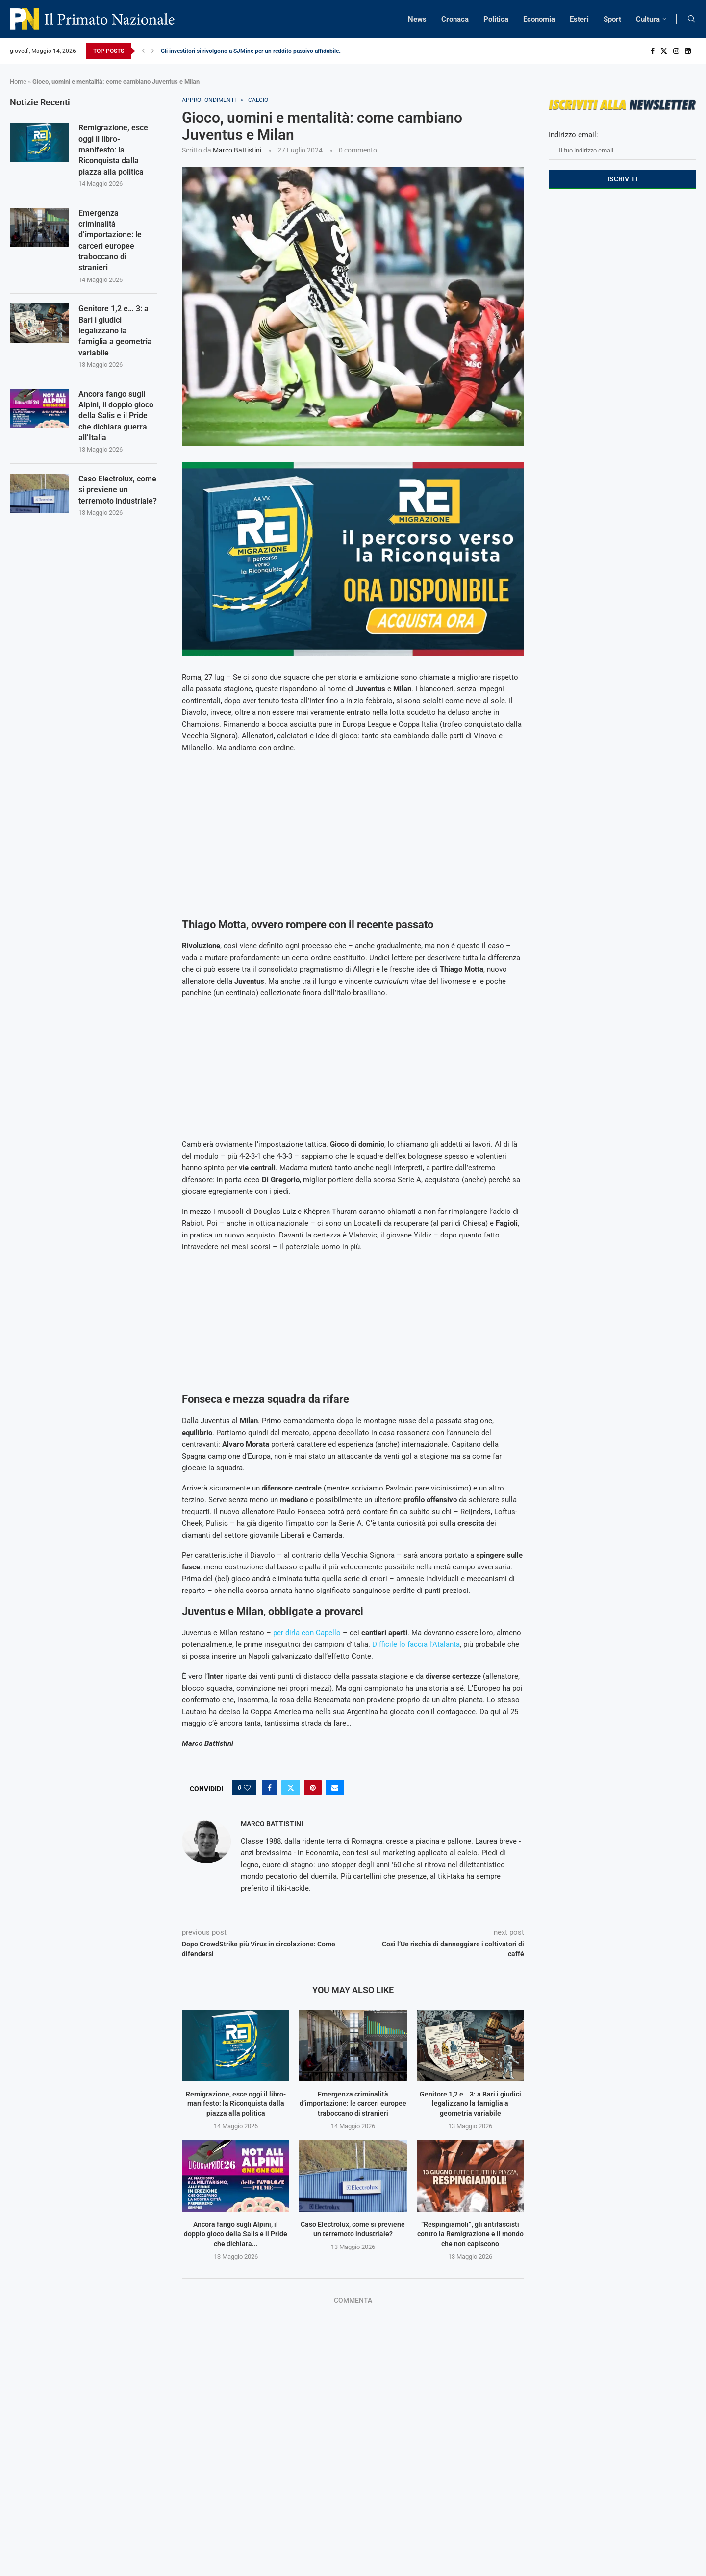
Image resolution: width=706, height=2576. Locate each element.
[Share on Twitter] (290, 1787)
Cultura (648, 19)
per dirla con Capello (307, 1632)
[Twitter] (664, 51)
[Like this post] (247, 1787)
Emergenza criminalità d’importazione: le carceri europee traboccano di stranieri (353, 2103)
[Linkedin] (687, 51)
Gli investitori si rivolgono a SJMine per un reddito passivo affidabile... (252, 51)
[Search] (691, 19)
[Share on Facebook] (269, 1787)
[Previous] (143, 51)
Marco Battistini (237, 150)
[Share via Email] (335, 1787)
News (417, 19)
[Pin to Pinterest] (313, 1787)
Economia (539, 19)
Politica (495, 19)
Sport (612, 19)
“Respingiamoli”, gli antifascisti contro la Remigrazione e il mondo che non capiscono (470, 2234)
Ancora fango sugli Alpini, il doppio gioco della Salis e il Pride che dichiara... (235, 2234)
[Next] (153, 51)
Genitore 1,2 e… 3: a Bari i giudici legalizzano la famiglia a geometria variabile (470, 2103)
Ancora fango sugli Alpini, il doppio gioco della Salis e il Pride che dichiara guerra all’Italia (115, 416)
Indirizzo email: (622, 145)
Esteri (579, 19)
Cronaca (455, 19)
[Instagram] (676, 51)
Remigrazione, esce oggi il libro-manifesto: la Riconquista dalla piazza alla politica (236, 2103)
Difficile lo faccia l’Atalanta (416, 1644)
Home (18, 81)
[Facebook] (652, 51)
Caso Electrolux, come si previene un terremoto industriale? (117, 490)
